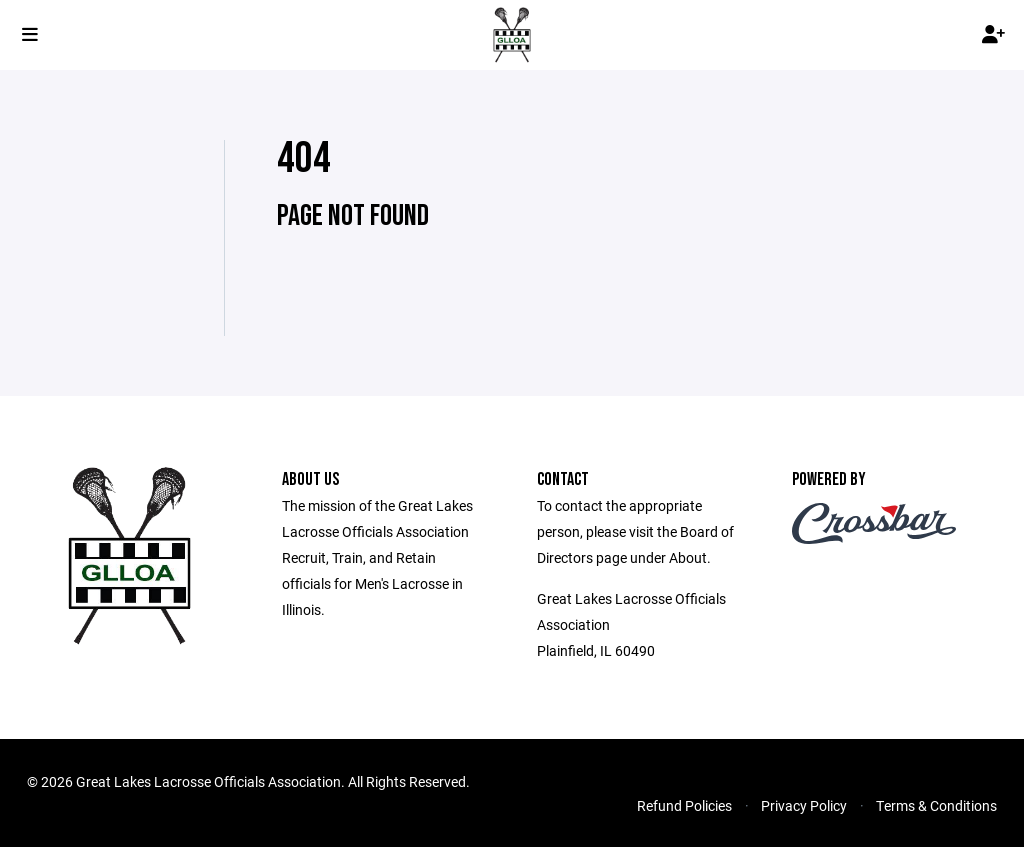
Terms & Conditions (936, 805)
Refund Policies (684, 805)
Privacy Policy (804, 805)
